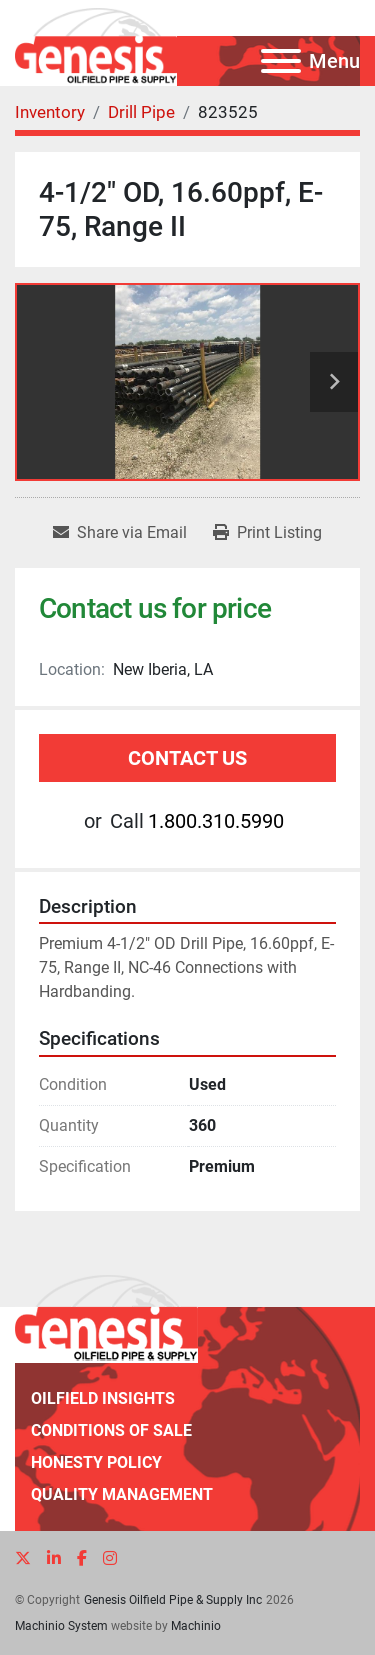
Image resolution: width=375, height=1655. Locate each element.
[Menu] (281, 61)
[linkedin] (54, 1558)
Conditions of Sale (111, 1430)
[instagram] (110, 1558)
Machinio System (61, 1626)
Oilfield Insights (103, 1398)
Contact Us (187, 758)
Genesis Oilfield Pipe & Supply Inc (173, 1600)
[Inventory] (50, 112)
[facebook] (82, 1558)
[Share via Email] (120, 533)
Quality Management (122, 1494)
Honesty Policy (96, 1462)
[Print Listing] (267, 533)
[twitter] (23, 1558)
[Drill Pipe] (141, 112)
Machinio (196, 1626)
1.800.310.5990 (216, 821)
